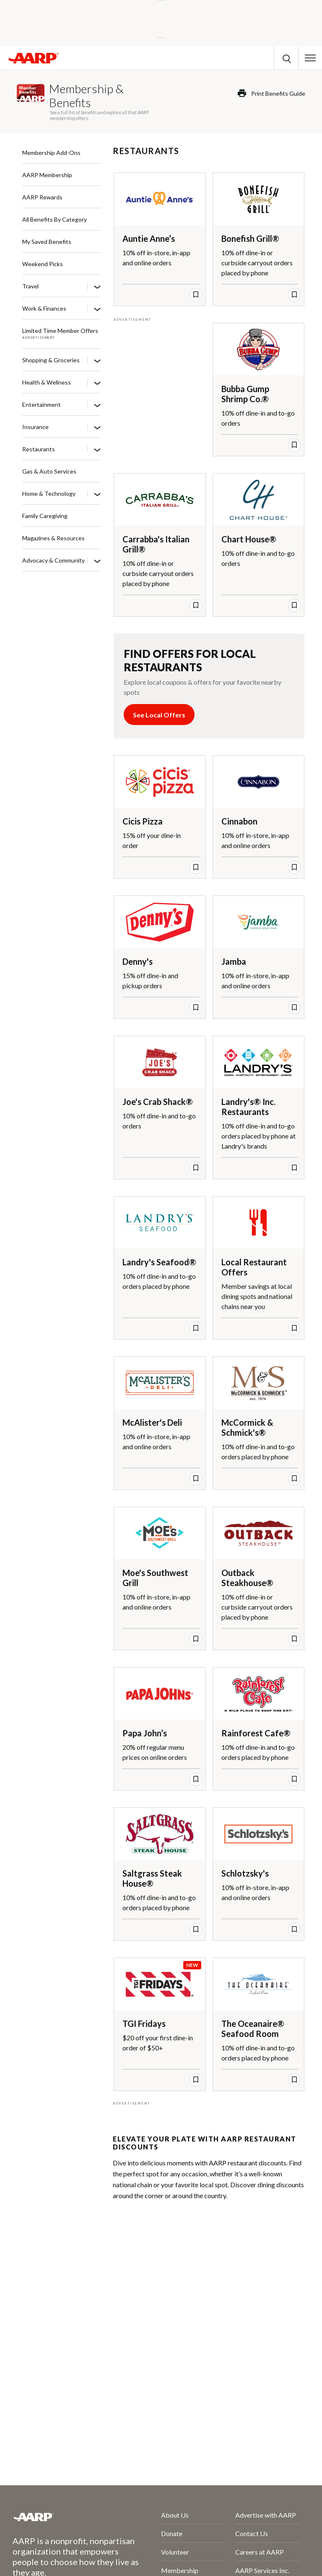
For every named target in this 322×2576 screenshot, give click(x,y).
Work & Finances (44, 308)
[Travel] (97, 286)
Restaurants (38, 449)
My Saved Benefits (46, 241)
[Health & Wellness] (97, 383)
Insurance (35, 426)
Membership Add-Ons (51, 152)
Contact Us (251, 2533)
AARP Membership (47, 174)
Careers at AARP (259, 2552)
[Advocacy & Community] (97, 561)
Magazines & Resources (53, 538)
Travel (30, 286)
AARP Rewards (42, 197)
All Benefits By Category (54, 219)
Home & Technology (48, 493)
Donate (171, 2533)
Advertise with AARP (265, 2515)
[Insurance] (97, 427)
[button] (310, 57)
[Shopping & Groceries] (97, 360)
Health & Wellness (46, 382)
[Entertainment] (97, 405)
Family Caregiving (45, 515)
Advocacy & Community (53, 560)
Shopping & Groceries (51, 360)
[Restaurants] (97, 449)
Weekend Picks (42, 263)
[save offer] (196, 294)
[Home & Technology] (97, 494)
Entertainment (41, 404)
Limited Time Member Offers (60, 330)
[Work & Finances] (97, 309)
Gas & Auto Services (49, 471)
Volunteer (175, 2552)
